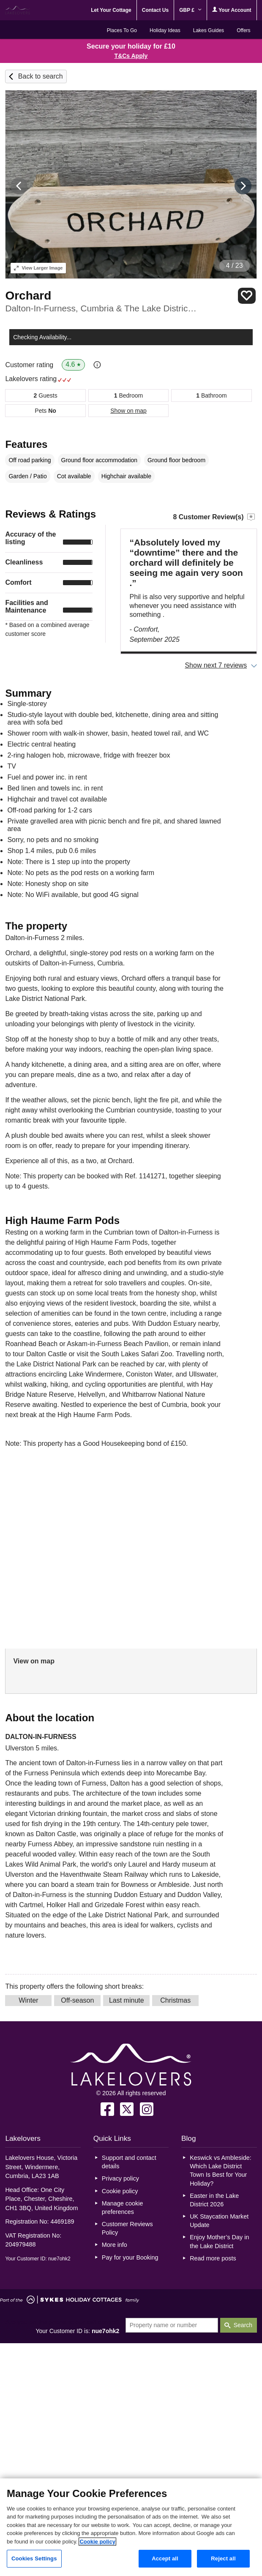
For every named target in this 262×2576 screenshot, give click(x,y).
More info (114, 2244)
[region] (131, 2527)
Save (247, 296)
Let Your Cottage (111, 10)
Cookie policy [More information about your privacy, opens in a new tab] (97, 2541)
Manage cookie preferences (122, 2207)
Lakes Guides (208, 30)
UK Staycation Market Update (219, 2220)
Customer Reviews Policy (127, 2228)
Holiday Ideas (165, 30)
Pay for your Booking (130, 2257)
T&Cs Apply (131, 55)
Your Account (231, 10)
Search (243, 2325)
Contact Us (155, 10)
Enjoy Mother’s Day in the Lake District (219, 2241)
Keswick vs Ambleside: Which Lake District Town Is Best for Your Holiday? (220, 2170)
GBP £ (190, 10)
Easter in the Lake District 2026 (214, 2200)
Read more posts (213, 2258)
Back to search (40, 76)
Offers (243, 30)
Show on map (128, 410)
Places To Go (122, 30)
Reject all (223, 2558)
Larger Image (38, 267)
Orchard (28, 295)
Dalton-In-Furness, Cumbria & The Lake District (102, 308)
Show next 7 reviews (216, 665)
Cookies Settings (34, 2558)
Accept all (165, 2558)
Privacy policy (120, 2178)
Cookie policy (120, 2191)
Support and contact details (129, 2162)
